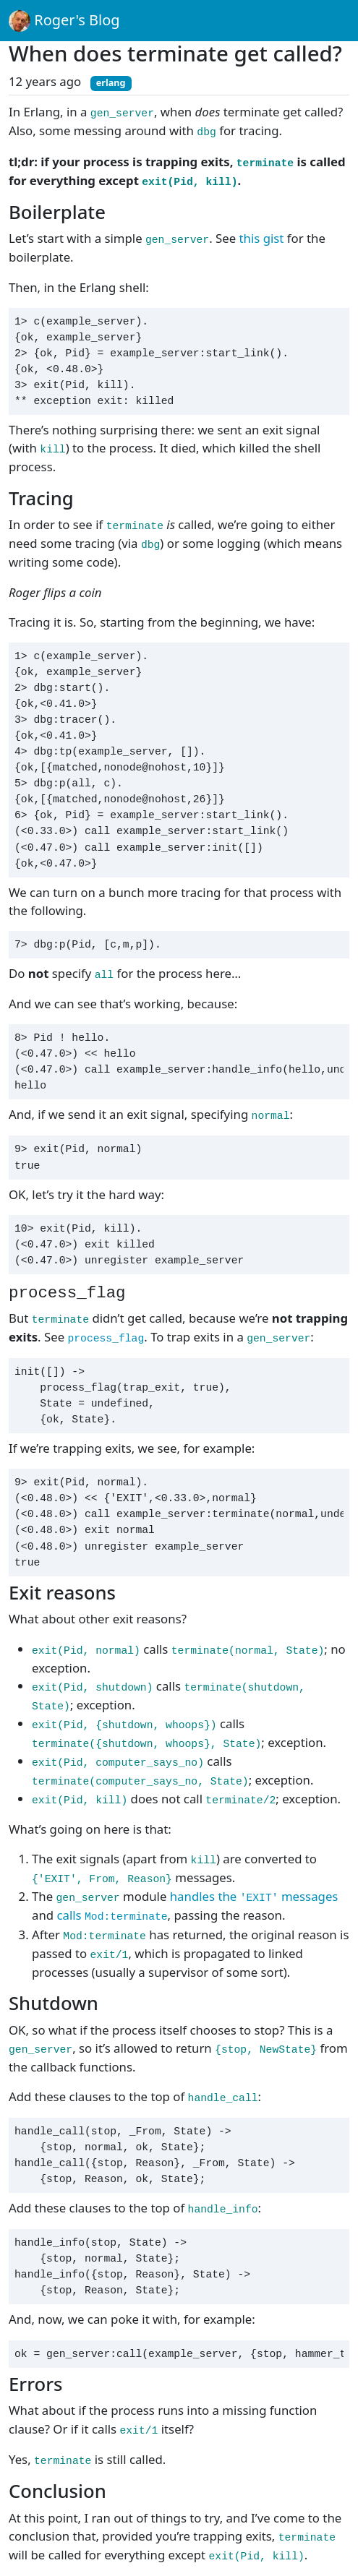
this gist (261, 238)
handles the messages (254, 1896)
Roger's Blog (64, 21)
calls (111, 1915)
